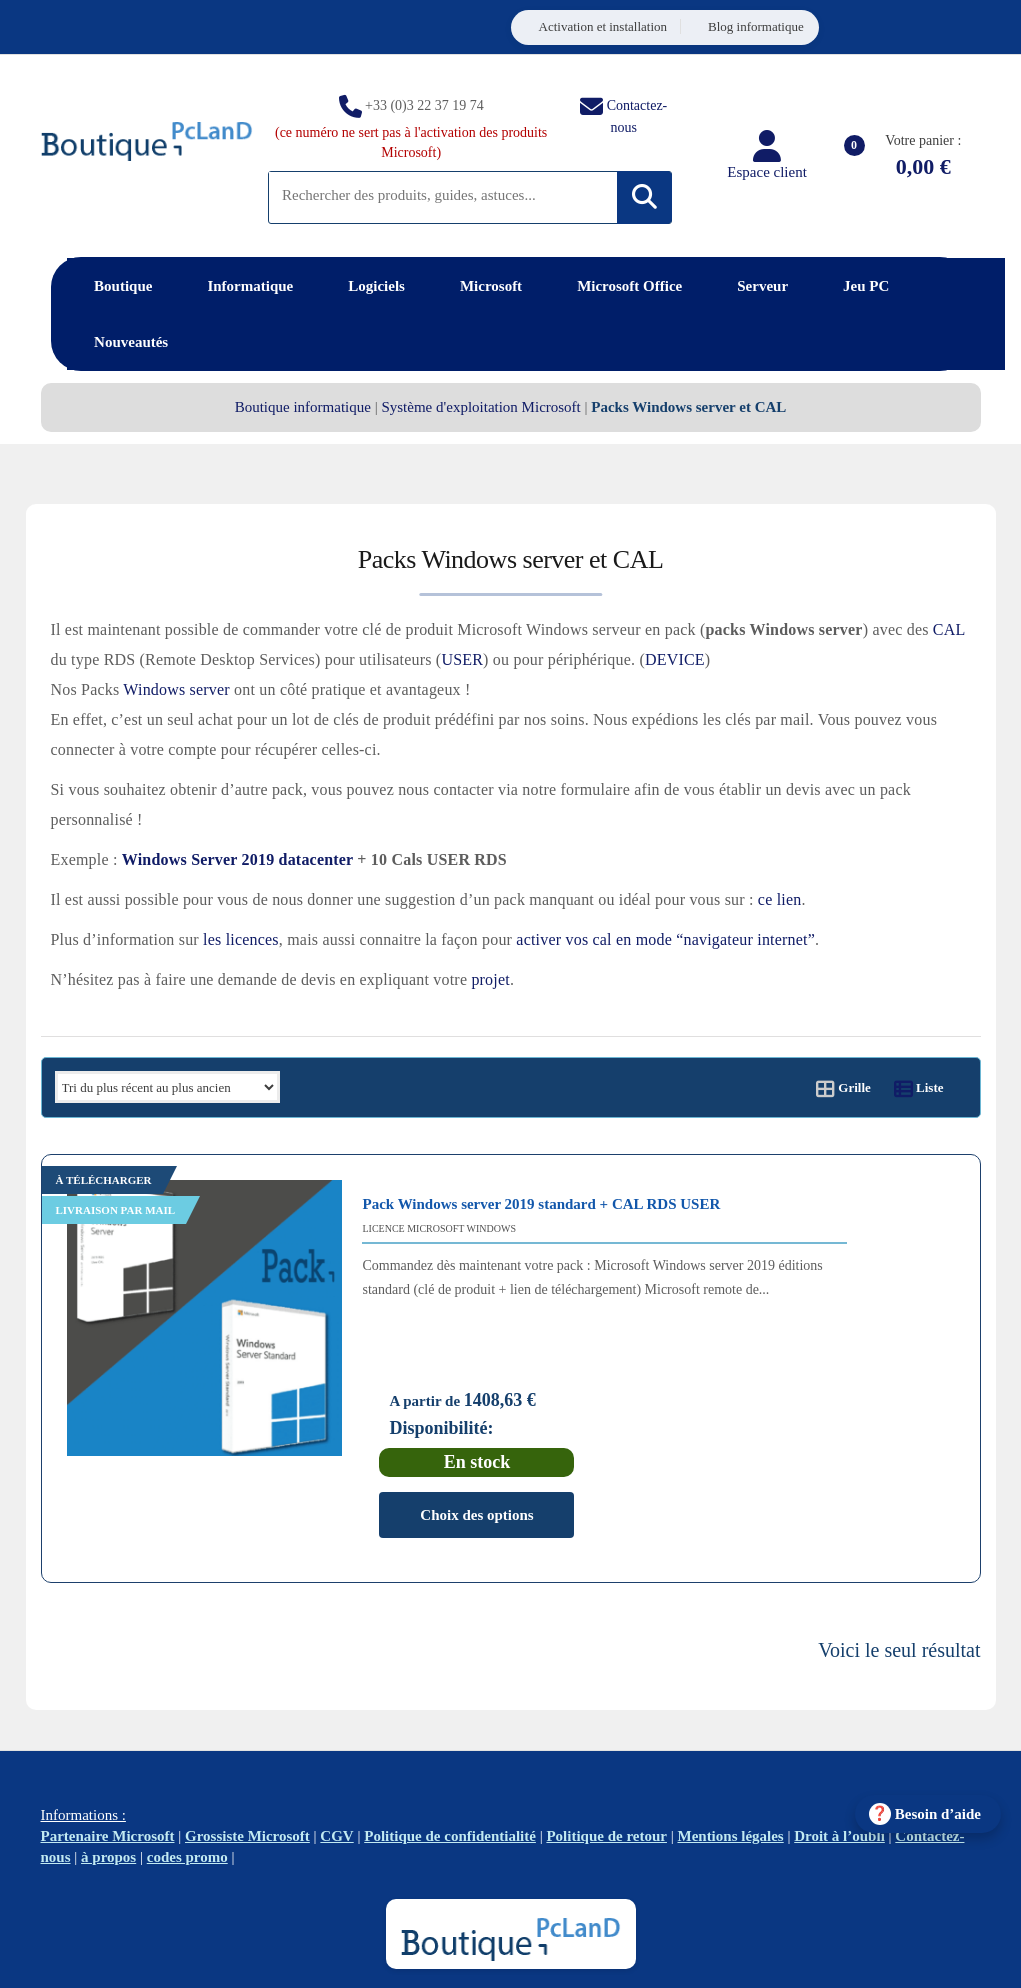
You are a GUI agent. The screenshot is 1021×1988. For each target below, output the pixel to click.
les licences (241, 939)
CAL (949, 629)
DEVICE (675, 659)
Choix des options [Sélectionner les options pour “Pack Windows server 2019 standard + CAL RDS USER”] (846, 1377)
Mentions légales (730, 1736)
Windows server (176, 689)
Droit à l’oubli (839, 1736)
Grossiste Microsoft (247, 1736)
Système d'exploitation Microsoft (480, 407)
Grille (843, 1087)
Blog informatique (756, 26)
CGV (336, 1736)
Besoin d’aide (938, 1814)
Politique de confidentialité (450, 1736)
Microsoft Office (629, 286)
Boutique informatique (303, 407)
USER (462, 659)
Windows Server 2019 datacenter (237, 859)
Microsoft (491, 286)
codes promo (187, 1757)
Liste (919, 1087)
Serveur (762, 286)
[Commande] (167, 1087)
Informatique (250, 286)
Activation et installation (603, 26)
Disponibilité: (811, 1290)
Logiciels (376, 286)
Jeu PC (866, 286)
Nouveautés (131, 342)
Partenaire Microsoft (108, 1736)
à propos (108, 1757)
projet (490, 979)
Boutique (123, 286)
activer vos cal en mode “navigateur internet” (665, 939)
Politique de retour (606, 1736)
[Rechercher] (644, 197)
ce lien (780, 899)
